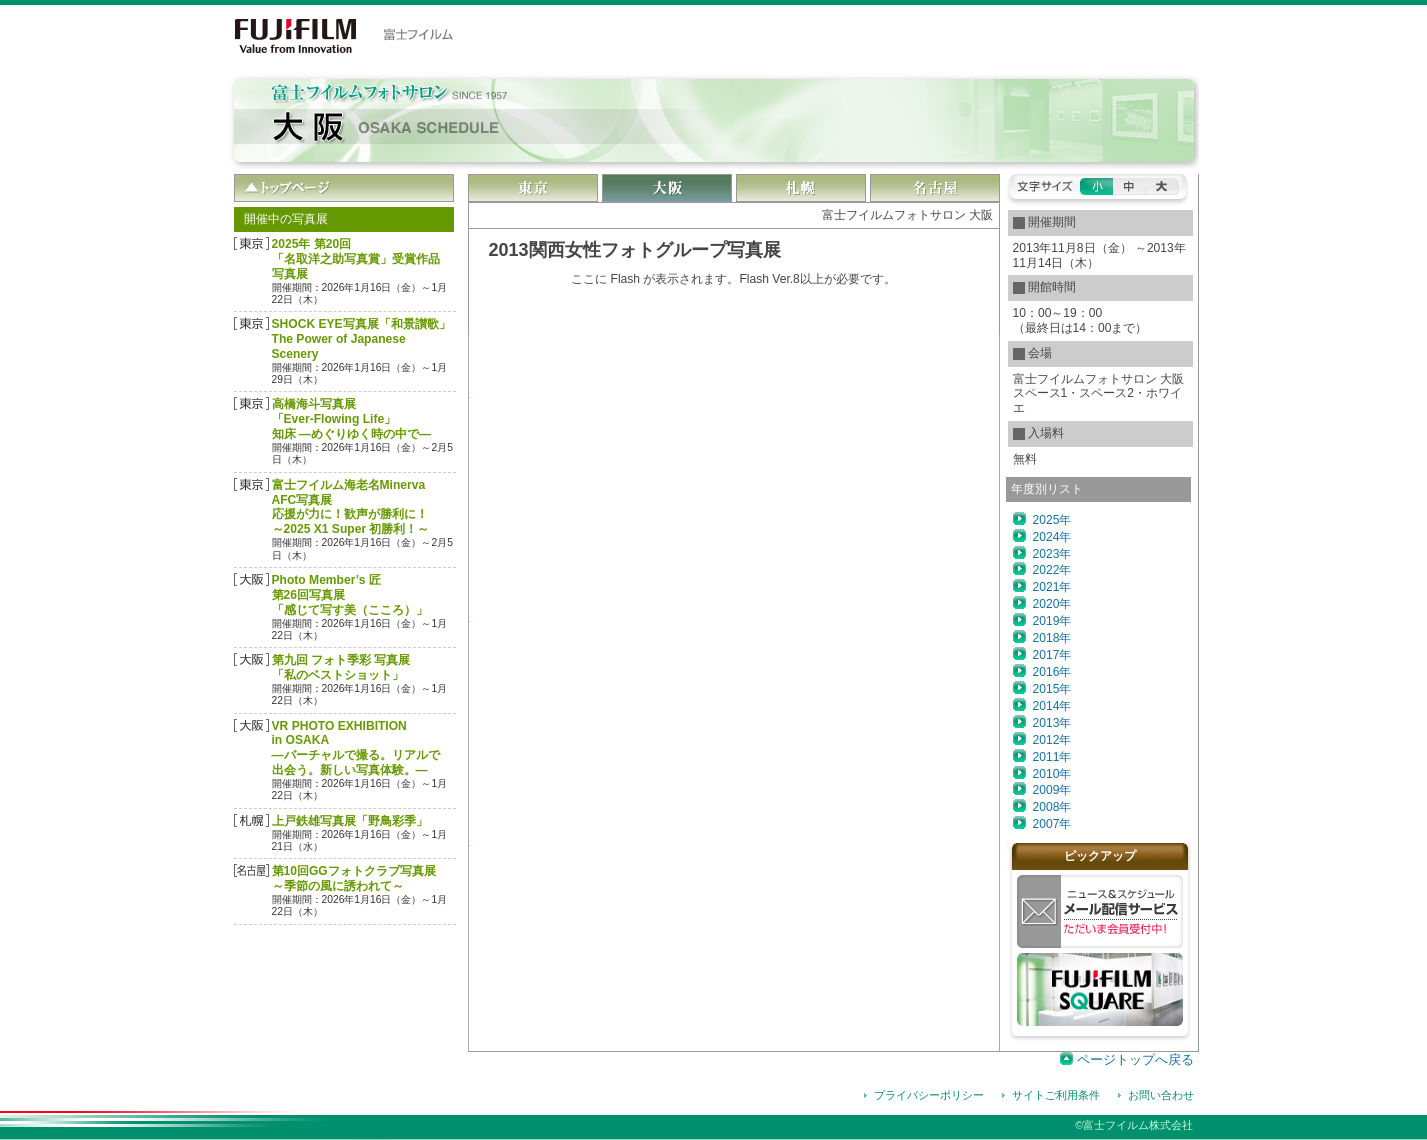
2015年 (1052, 689)
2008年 (1052, 807)
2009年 (1052, 790)
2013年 (1052, 723)
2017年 (1052, 655)
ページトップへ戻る (1135, 1059)
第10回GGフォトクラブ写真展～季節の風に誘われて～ (354, 878)
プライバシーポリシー (929, 1095)
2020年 (1052, 604)
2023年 (1052, 554)
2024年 (1052, 537)
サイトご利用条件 (1056, 1095)
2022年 (1052, 570)
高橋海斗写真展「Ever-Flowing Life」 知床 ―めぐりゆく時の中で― (352, 419)
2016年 (1052, 672)
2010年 (1052, 774)
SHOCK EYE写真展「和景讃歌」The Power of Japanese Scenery (361, 339)
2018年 (1052, 638)
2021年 (1052, 587)
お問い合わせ (1161, 1095)
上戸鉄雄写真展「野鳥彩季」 (350, 821)
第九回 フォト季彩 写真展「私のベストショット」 (341, 667)
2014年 (1052, 706)
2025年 (1052, 520)
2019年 (1052, 621)
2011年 (1052, 757)
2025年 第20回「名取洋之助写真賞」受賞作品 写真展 (356, 259)
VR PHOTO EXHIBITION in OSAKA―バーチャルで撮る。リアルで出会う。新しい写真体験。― (356, 748)
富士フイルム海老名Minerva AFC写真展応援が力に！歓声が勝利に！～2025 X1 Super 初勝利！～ (351, 507)
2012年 (1052, 740)
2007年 (1052, 824)
